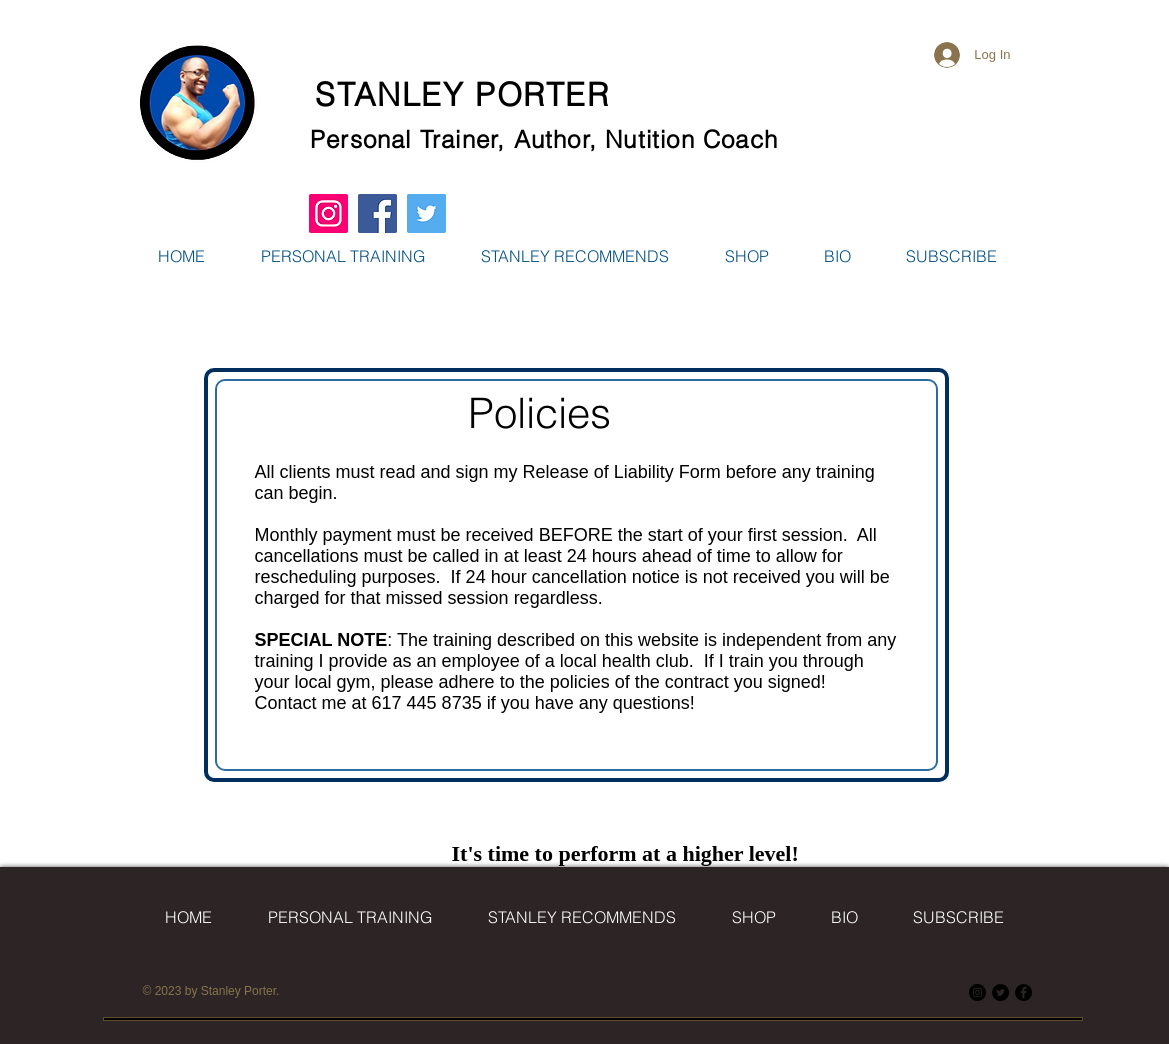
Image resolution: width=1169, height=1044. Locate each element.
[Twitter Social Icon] (426, 213)
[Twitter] (1000, 992)
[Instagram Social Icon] (328, 213)
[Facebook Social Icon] (377, 213)
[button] (747, 256)
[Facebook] (1023, 992)
